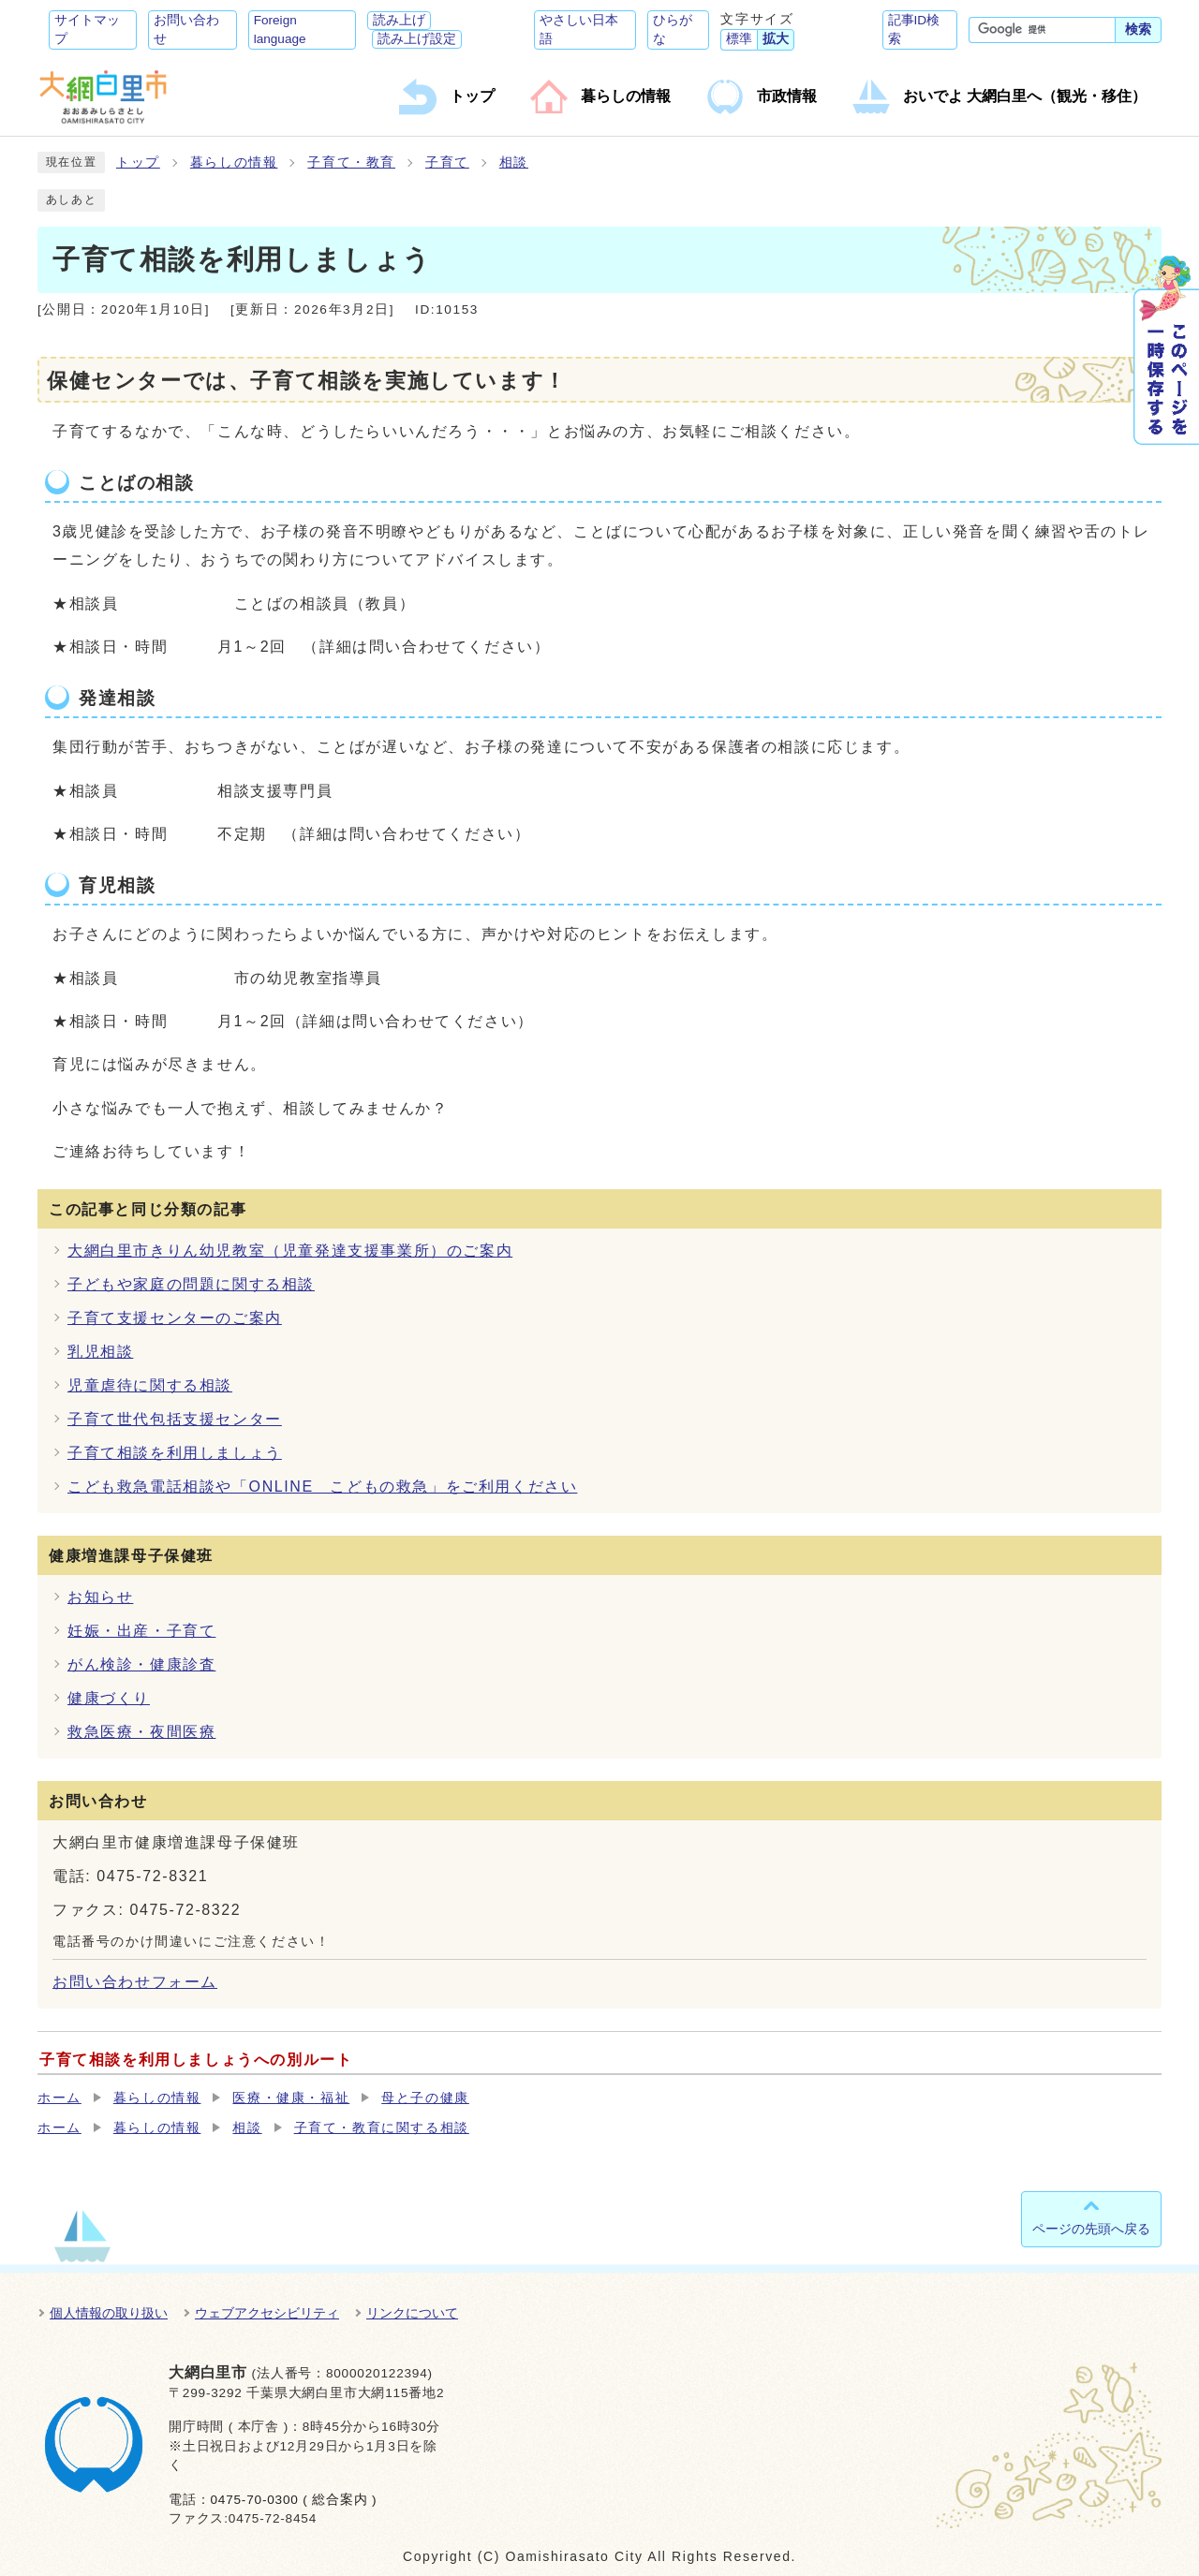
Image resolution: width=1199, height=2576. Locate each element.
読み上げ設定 (416, 39)
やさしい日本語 (579, 29)
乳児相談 (100, 1352)
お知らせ (100, 1597)
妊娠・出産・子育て (141, 1631)
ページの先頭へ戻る (1091, 2228)
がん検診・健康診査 (141, 1664)
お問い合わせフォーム (134, 1982)
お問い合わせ (186, 29)
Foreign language (280, 29)
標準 (739, 39)
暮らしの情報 (234, 162)
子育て (447, 162)
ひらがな (672, 29)
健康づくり (108, 1698)
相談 (513, 162)
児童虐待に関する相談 (149, 1385)
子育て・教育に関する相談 (381, 2128)
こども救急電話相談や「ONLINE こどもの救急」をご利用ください (322, 1486)
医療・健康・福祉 (290, 2098)
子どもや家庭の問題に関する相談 (191, 1284)
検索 (1138, 29)
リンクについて (412, 2312)
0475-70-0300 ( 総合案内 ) (293, 2500)
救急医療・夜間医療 (141, 1732)
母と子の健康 (425, 2098)
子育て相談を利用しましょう (174, 1453)
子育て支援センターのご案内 (174, 1318)
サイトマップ (87, 29)
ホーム (59, 2098)
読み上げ (399, 20)
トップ (138, 162)
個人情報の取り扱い (109, 2312)
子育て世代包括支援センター (174, 1419)
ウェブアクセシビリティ (267, 2312)
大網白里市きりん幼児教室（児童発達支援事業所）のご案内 (289, 1251)
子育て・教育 (351, 162)
